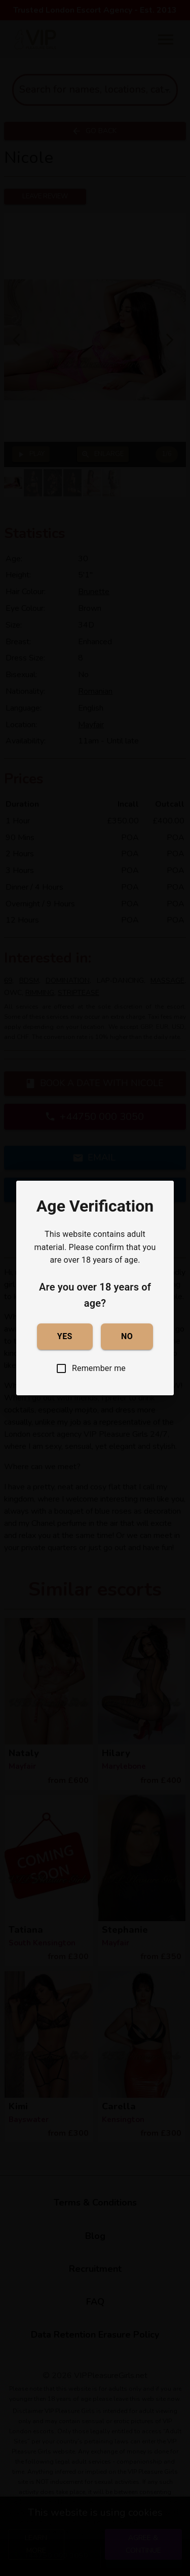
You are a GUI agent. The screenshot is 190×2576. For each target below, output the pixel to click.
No (127, 1336)
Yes (65, 1336)
